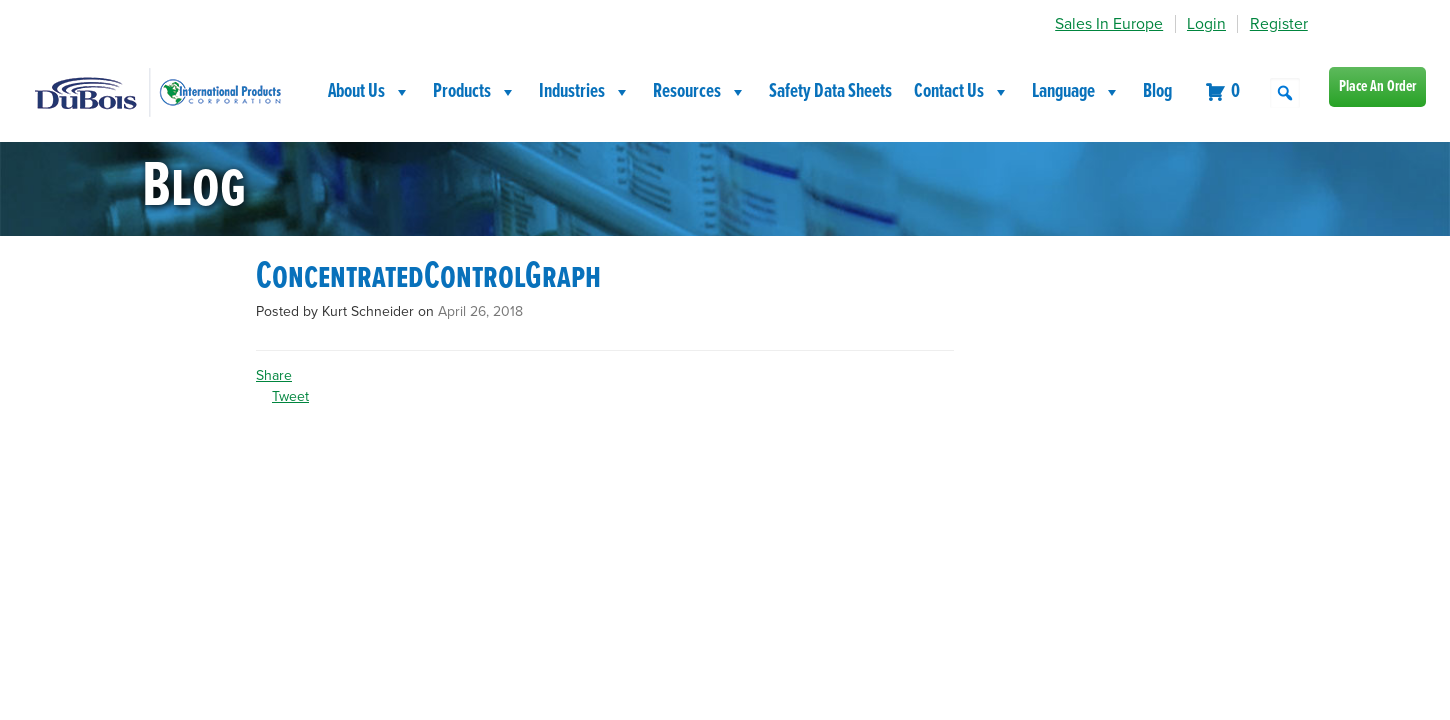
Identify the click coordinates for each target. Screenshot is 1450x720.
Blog (1157, 92)
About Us (369, 92)
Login (1206, 24)
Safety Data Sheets (830, 92)
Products (475, 92)
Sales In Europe (1109, 24)
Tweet (290, 396)
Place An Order (1377, 86)
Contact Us (962, 92)
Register (1279, 24)
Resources (700, 92)
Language (1076, 92)
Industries (585, 92)
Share (274, 375)
